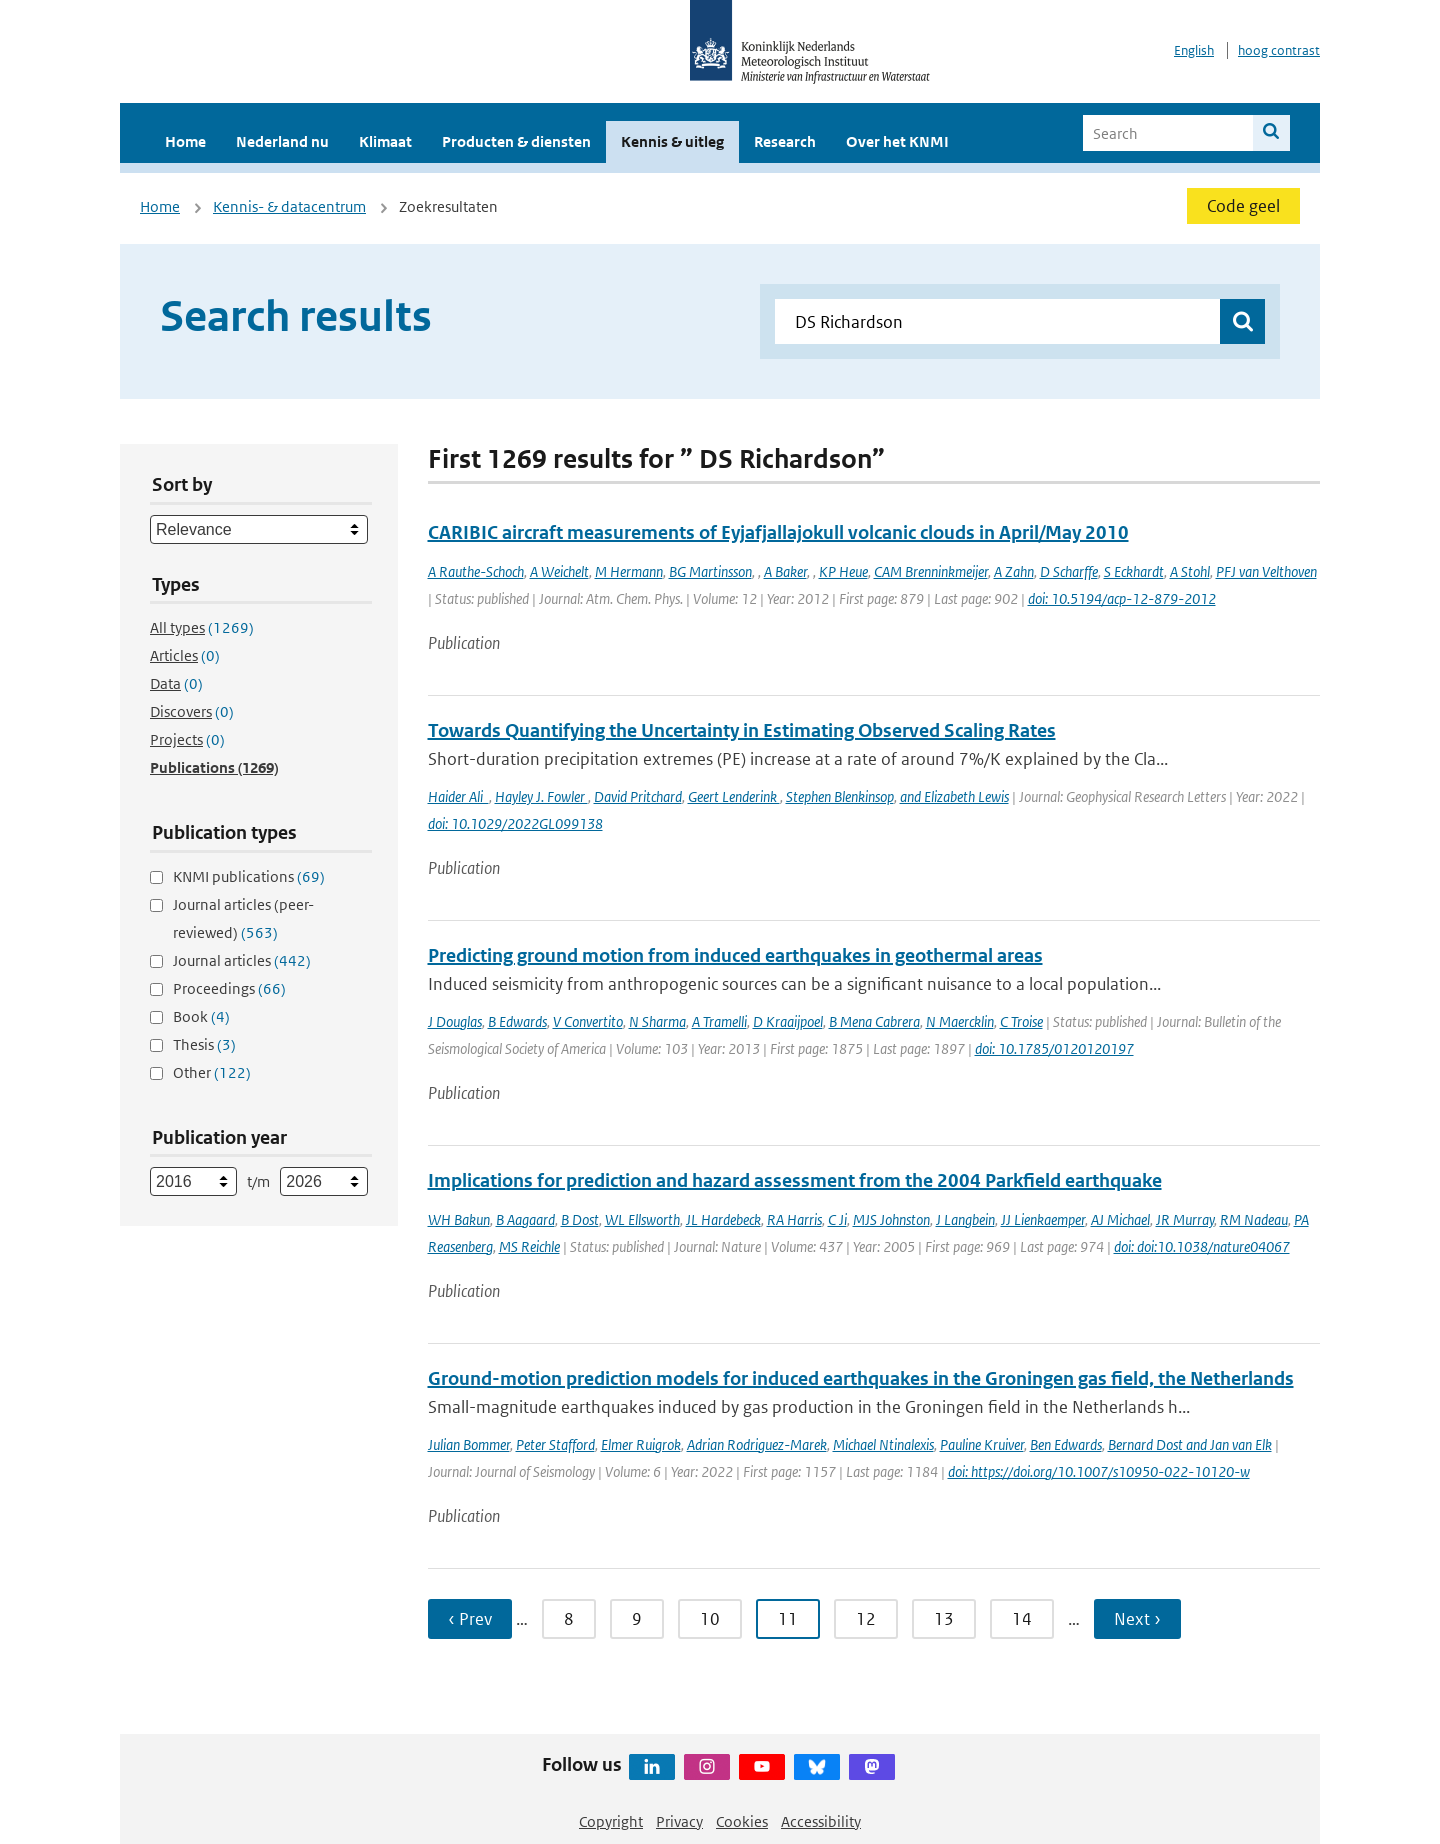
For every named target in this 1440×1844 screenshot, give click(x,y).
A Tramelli (719, 1021)
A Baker (785, 571)
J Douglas (455, 1021)
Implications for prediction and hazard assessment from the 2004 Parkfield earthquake (795, 1180)
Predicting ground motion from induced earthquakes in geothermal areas (735, 955)
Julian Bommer (469, 1444)
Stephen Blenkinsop (840, 796)
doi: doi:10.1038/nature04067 (1202, 1246)
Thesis (204, 1044)
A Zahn (1014, 571)
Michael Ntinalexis (883, 1444)
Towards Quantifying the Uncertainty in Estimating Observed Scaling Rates (742, 730)
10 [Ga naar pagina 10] (710, 1619)
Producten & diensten (516, 141)
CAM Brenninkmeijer (931, 571)
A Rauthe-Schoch (476, 571)
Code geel (1243, 206)
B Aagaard (525, 1219)
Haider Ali (458, 796)
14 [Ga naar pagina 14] (1022, 1619)
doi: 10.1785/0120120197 (1054, 1048)
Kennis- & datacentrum (289, 206)
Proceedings (229, 988)
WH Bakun (459, 1219)
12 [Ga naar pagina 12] (866, 1619)
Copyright (611, 1821)
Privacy (679, 1821)
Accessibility (821, 1821)
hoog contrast (1279, 50)
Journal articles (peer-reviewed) (243, 918)
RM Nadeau (1254, 1219)
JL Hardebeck (723, 1219)
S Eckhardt (1134, 571)
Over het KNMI (897, 141)
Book (201, 1016)
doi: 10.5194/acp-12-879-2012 (1122, 598)
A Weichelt (559, 571)
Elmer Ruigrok (641, 1444)
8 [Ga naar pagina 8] (569, 1619)
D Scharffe (1069, 571)
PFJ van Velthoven (1266, 571)
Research (785, 141)
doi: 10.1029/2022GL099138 (515, 823)
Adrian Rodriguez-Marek (757, 1444)
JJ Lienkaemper (1043, 1219)
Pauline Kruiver (982, 1444)
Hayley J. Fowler (541, 796)
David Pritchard (638, 796)
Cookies (742, 1821)
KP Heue (843, 571)
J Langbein (965, 1219)
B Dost (580, 1219)
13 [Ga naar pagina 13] (944, 1619)
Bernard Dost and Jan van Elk (1190, 1444)
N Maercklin (960, 1021)
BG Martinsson (710, 571)
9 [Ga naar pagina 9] (637, 1619)
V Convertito (588, 1021)
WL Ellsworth (642, 1219)
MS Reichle (529, 1246)
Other (212, 1072)
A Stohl (1190, 571)
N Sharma (657, 1021)
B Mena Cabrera (874, 1021)
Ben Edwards (1066, 1444)
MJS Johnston (891, 1219)
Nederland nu (282, 141)
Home (185, 141)
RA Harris (794, 1219)
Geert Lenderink (734, 796)
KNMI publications (249, 876)
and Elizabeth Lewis (954, 796)
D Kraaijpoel (788, 1021)
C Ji (837, 1219)
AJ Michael (1120, 1219)
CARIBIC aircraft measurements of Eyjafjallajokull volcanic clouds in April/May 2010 (778, 532)
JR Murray (1185, 1219)
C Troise (1021, 1021)
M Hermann (629, 571)
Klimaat (385, 141)
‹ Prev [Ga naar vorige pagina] (470, 1619)
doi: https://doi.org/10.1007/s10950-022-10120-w (1099, 1471)
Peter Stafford (555, 1444)
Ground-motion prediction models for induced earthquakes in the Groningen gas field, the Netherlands (861, 1378)
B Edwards (517, 1021)
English (1194, 50)
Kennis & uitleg (672, 141)
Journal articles (242, 960)
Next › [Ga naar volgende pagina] (1137, 1619)
